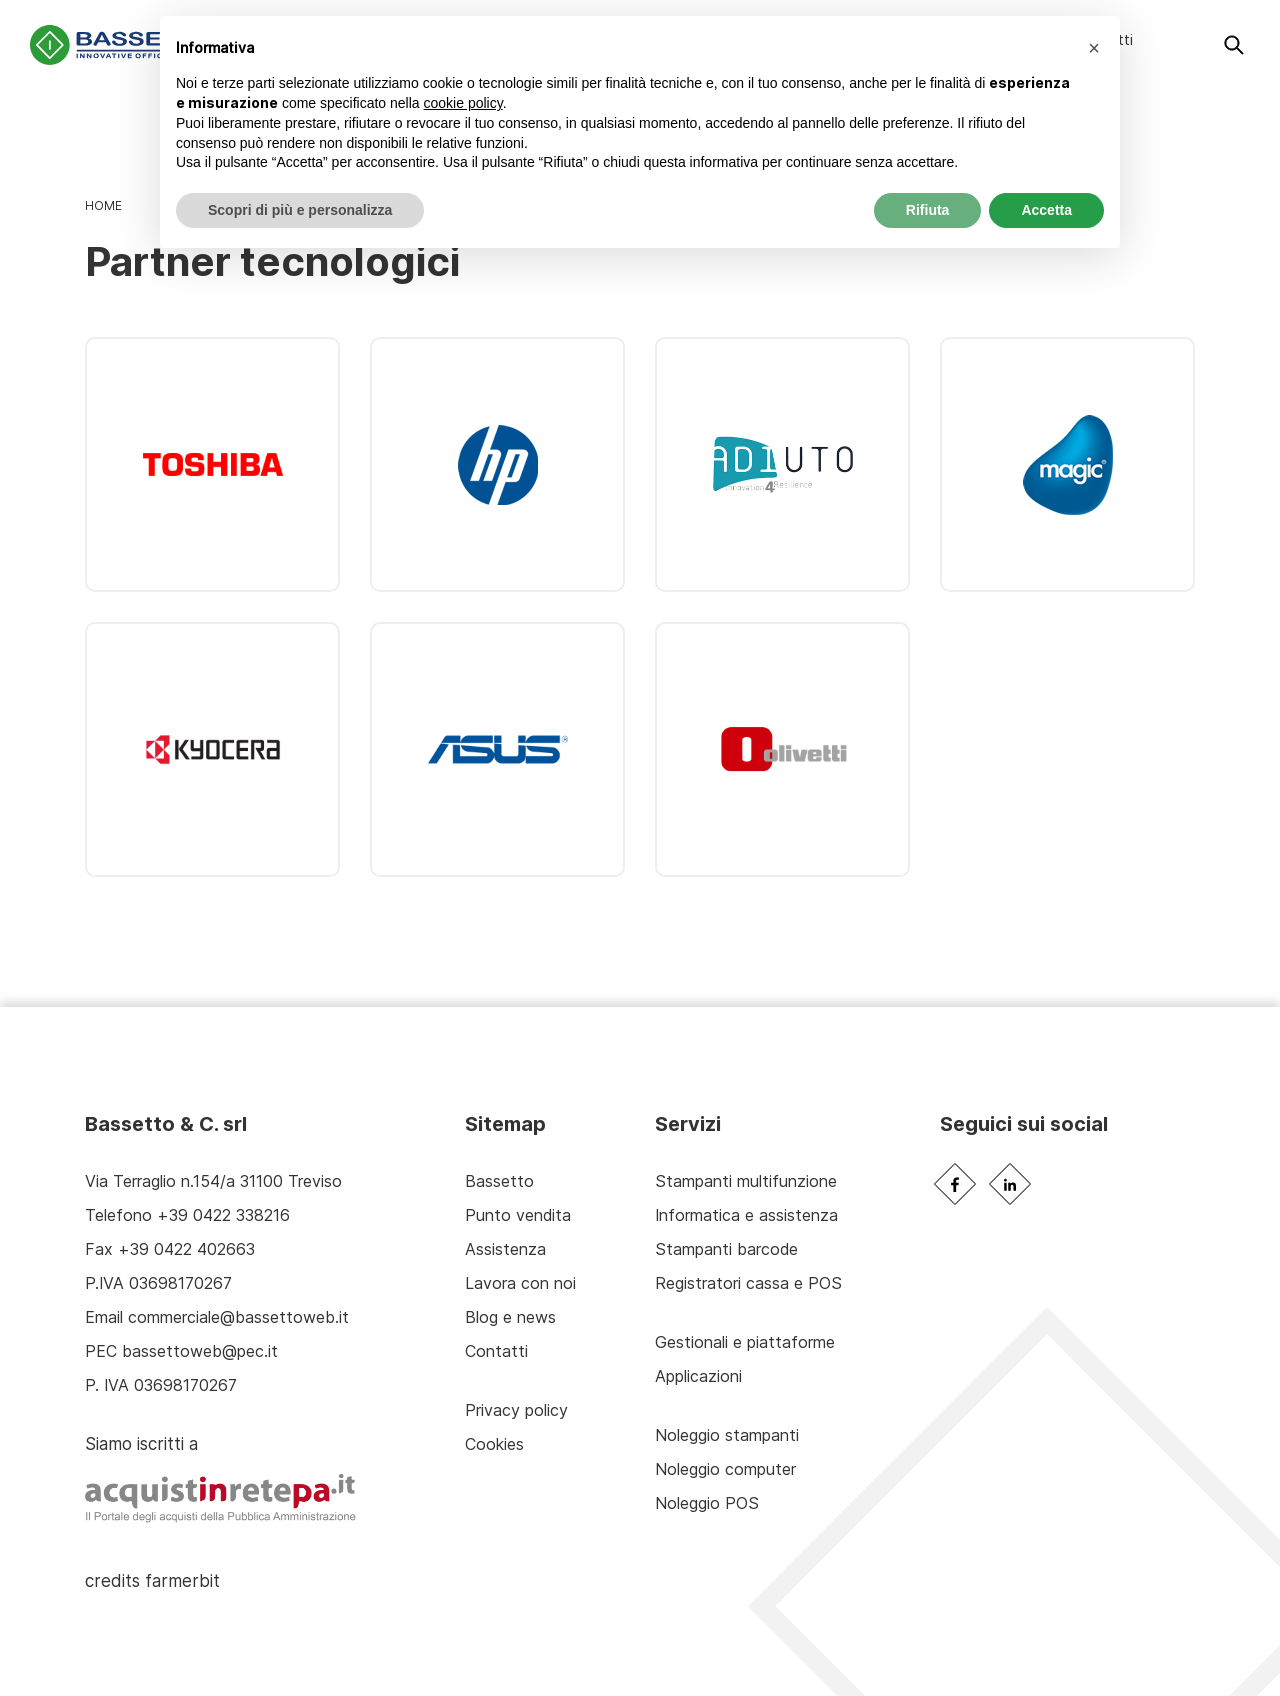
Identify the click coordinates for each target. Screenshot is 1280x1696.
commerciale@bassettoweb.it (238, 1317)
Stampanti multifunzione (746, 1181)
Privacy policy (516, 1410)
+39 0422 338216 (223, 1215)
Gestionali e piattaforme (745, 1342)
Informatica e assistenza (746, 1215)
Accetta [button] (1046, 210)
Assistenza (505, 1249)
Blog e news (510, 1317)
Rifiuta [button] (928, 210)
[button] (1094, 48)
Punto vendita (518, 1215)
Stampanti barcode (726, 1249)
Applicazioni (698, 1376)
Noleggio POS (707, 1503)
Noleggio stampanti (727, 1435)
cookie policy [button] (463, 103)
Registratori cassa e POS (748, 1283)
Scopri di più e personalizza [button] (300, 210)
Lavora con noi (520, 1283)
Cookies (494, 1444)
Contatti (496, 1351)
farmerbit (182, 1580)
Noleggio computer (725, 1469)
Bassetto (499, 1181)
